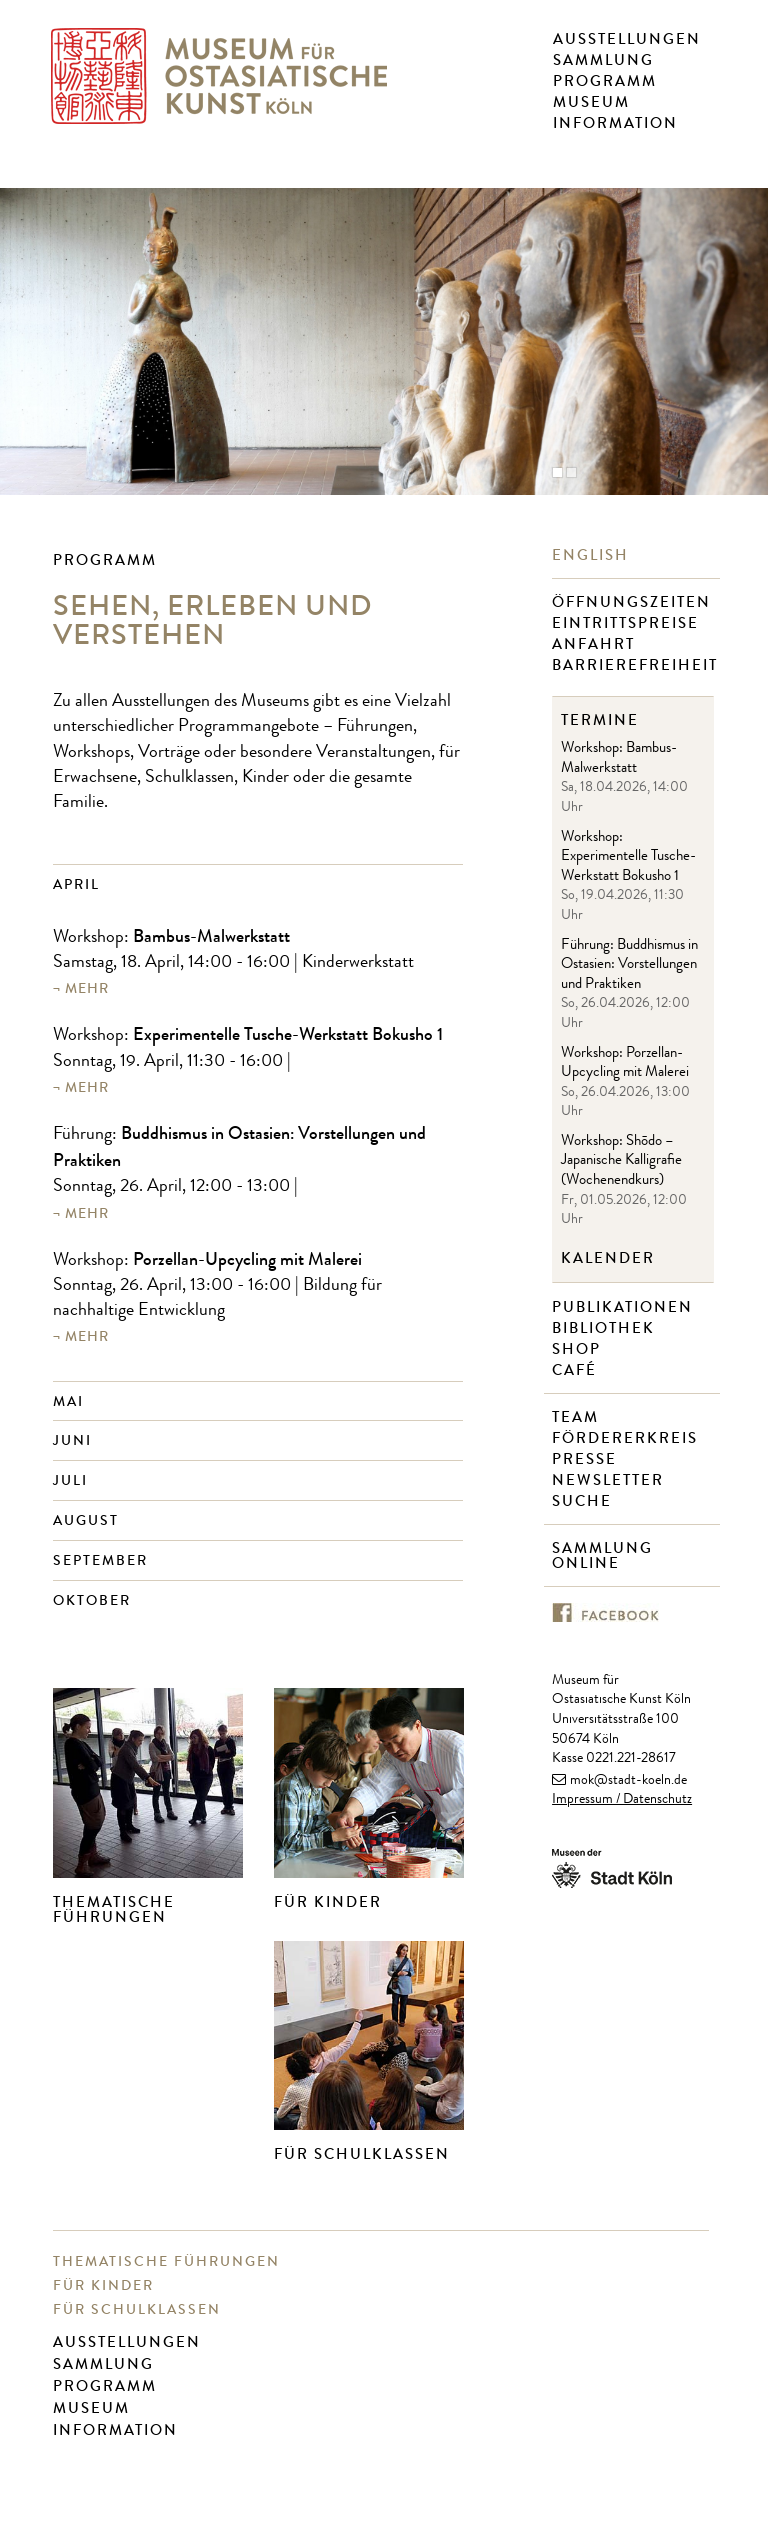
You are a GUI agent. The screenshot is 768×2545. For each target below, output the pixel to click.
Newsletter (610, 1480)
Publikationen (625, 1307)
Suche (584, 1501)
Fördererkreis (627, 1438)
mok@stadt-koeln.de (628, 1781)
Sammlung (603, 60)
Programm (605, 81)
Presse (587, 1459)
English (593, 555)
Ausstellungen (627, 39)
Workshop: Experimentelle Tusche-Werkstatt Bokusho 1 (628, 858)
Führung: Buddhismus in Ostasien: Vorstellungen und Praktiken (629, 966)
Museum (591, 102)
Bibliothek (606, 1328)
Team (578, 1417)
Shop (579, 1349)
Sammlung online (602, 1556)
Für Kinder (328, 1902)
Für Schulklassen (362, 2154)
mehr (87, 988)
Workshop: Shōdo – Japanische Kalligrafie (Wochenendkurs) (621, 1162)
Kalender (608, 1258)
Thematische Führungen (114, 1909)
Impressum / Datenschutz (622, 1800)
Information (615, 123)
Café (577, 1370)
